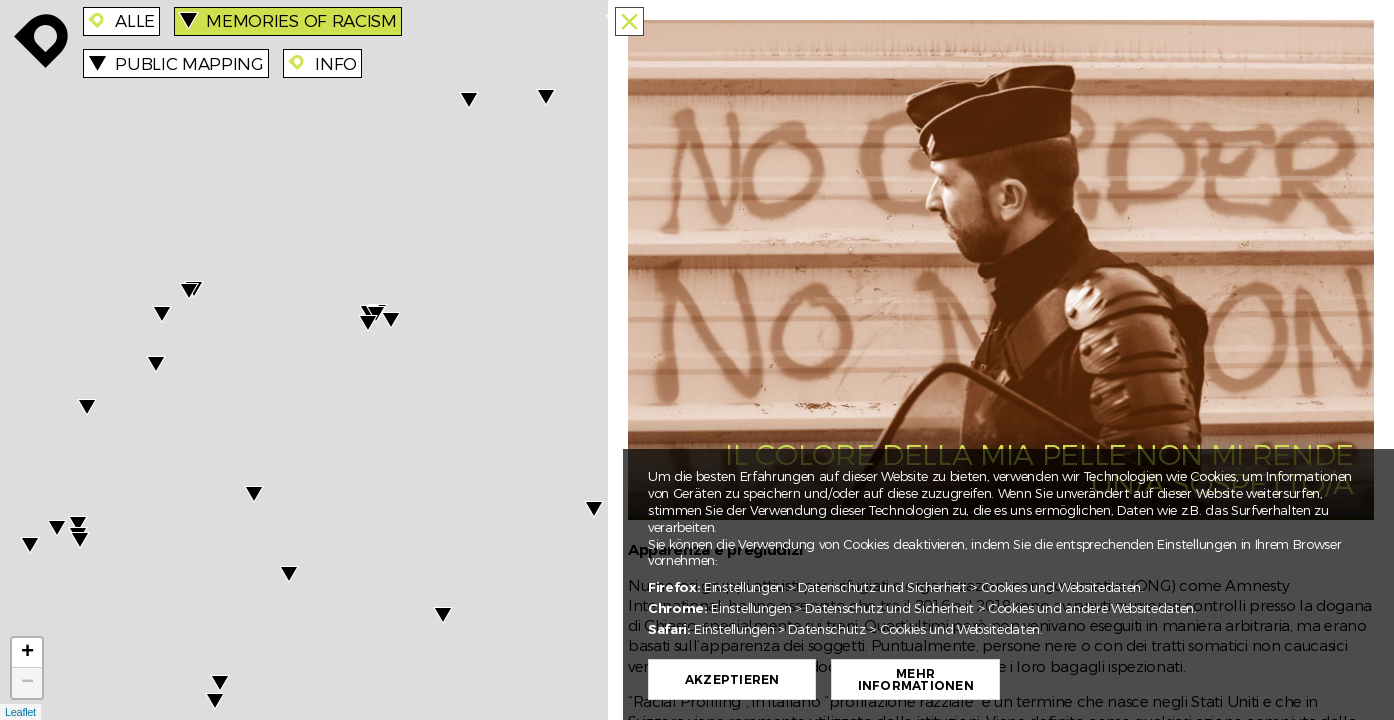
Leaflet (20, 712)
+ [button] (27, 653)
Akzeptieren (732, 680)
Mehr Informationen (916, 680)
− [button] (27, 683)
